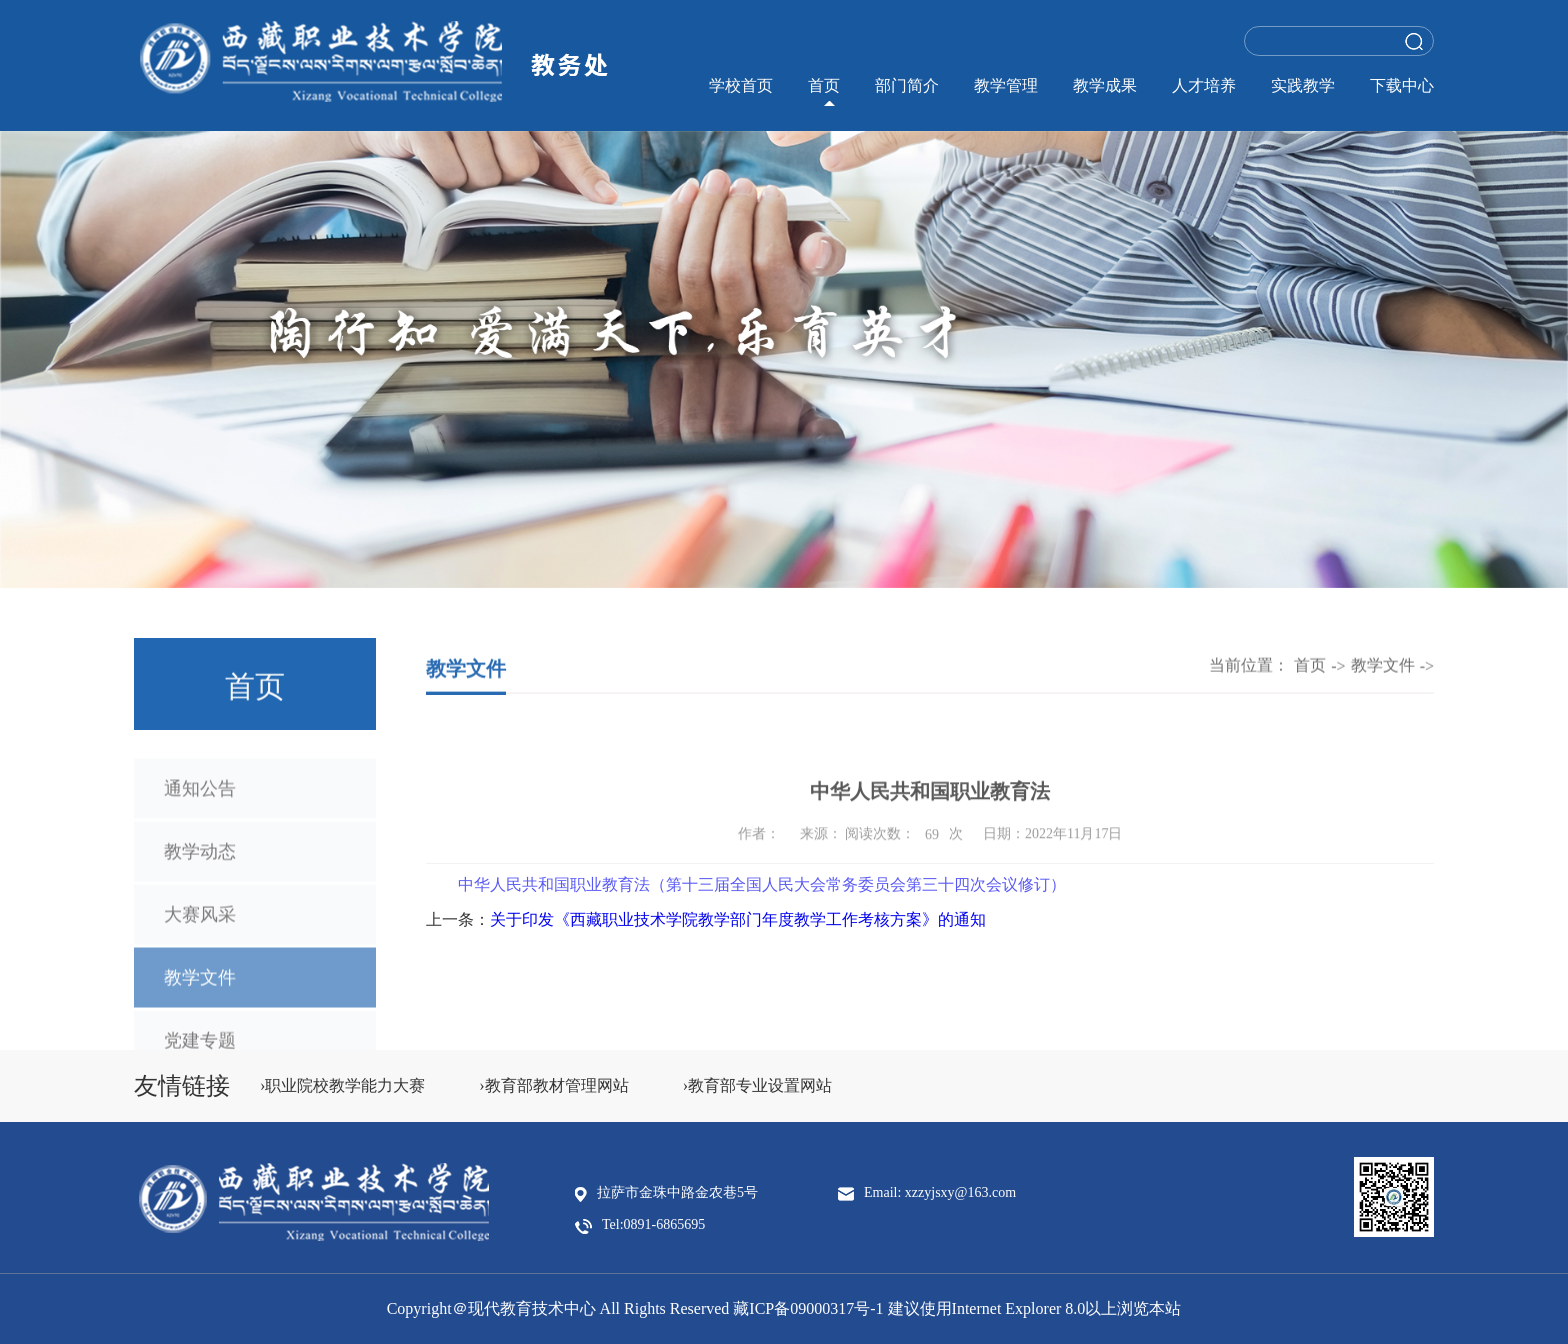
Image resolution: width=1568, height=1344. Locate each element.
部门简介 (907, 85)
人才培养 (1204, 85)
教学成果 (1105, 85)
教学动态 (200, 863)
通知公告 (200, 800)
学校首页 (741, 85)
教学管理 (1006, 85)
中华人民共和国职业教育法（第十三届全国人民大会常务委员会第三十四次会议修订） (762, 890)
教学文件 (200, 989)
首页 (824, 85)
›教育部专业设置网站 (757, 1085)
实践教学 (1303, 85)
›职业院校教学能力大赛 (342, 1085)
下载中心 (1402, 85)
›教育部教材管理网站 (553, 1085)
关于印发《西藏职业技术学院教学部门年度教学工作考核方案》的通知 (738, 919)
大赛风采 (200, 926)
